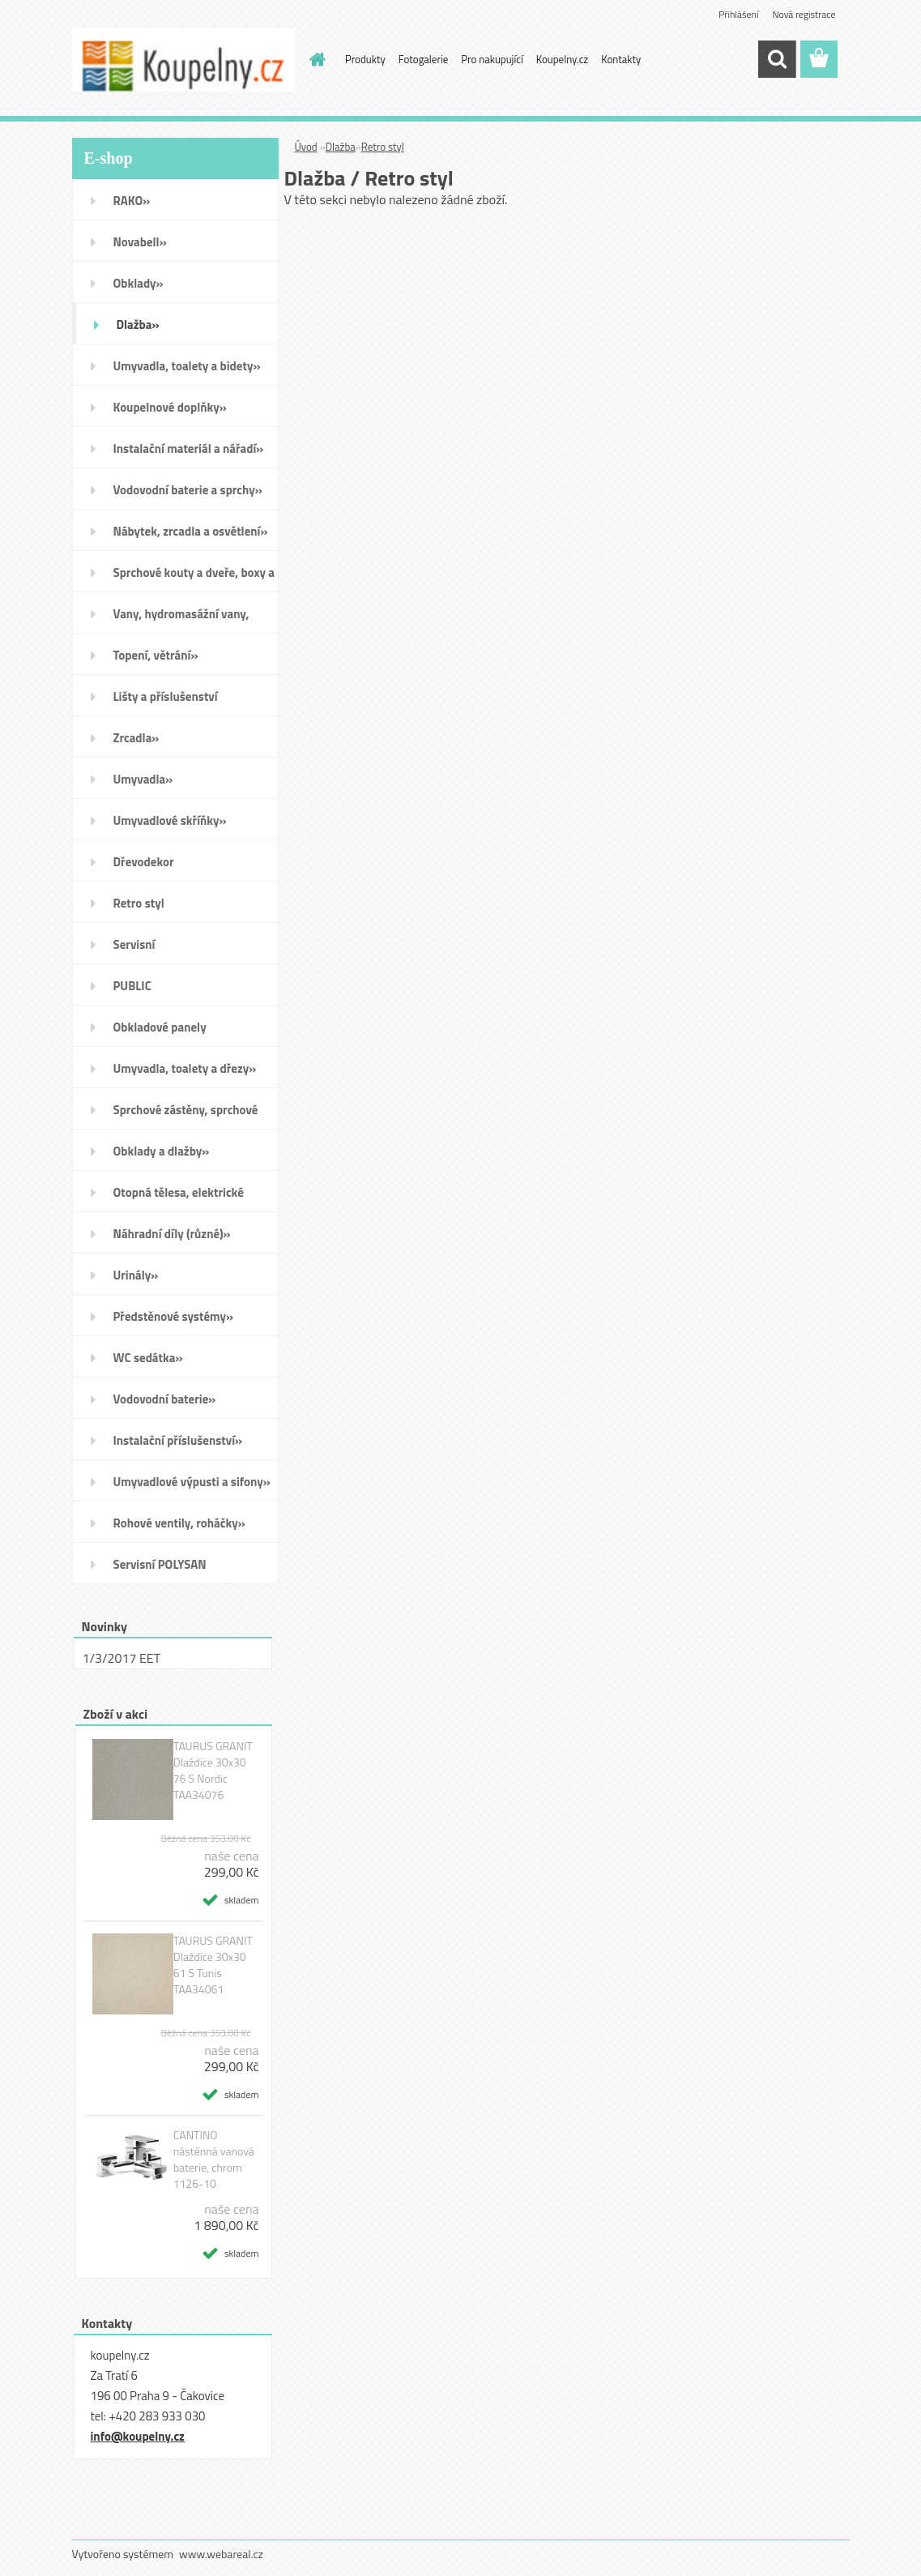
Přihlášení (738, 14)
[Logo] (183, 59)
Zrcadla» (136, 737)
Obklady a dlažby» (161, 1151)
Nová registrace (803, 14)
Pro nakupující (491, 59)
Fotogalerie (424, 59)
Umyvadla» (143, 779)
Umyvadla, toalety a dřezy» (185, 1068)
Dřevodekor (143, 861)
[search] (776, 59)
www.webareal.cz (221, 2553)
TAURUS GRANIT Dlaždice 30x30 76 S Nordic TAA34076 (213, 1770)
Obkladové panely (160, 1027)
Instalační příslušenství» (178, 1440)
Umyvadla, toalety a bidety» (187, 366)
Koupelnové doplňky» (170, 407)
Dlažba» (138, 324)
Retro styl (138, 903)
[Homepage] (314, 59)
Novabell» (140, 242)
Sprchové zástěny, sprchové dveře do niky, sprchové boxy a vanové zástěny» (193, 1115)
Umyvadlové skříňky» (170, 820)
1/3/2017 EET (122, 1658)
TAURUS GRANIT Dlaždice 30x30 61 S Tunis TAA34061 (213, 1965)
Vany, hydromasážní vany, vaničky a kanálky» (181, 619)
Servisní (134, 944)
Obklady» (138, 283)
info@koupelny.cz (138, 2436)
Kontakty (621, 59)
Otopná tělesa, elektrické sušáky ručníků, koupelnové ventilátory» (186, 1197)
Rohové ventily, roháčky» (179, 1523)
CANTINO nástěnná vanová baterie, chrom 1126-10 (213, 2159)
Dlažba (341, 147)
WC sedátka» (148, 1357)
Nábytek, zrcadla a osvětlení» (190, 531)
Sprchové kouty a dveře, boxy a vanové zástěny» (194, 577)
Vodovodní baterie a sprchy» (187, 490)
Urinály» (136, 1275)
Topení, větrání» (155, 655)
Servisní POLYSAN (160, 1564)
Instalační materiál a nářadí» (188, 448)
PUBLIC (132, 985)
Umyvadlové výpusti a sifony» (192, 1481)
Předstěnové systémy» (173, 1316)
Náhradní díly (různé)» (172, 1233)
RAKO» (132, 200)
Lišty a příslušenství (165, 696)
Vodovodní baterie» (164, 1399)
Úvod (306, 147)
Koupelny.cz (562, 59)
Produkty (365, 59)
